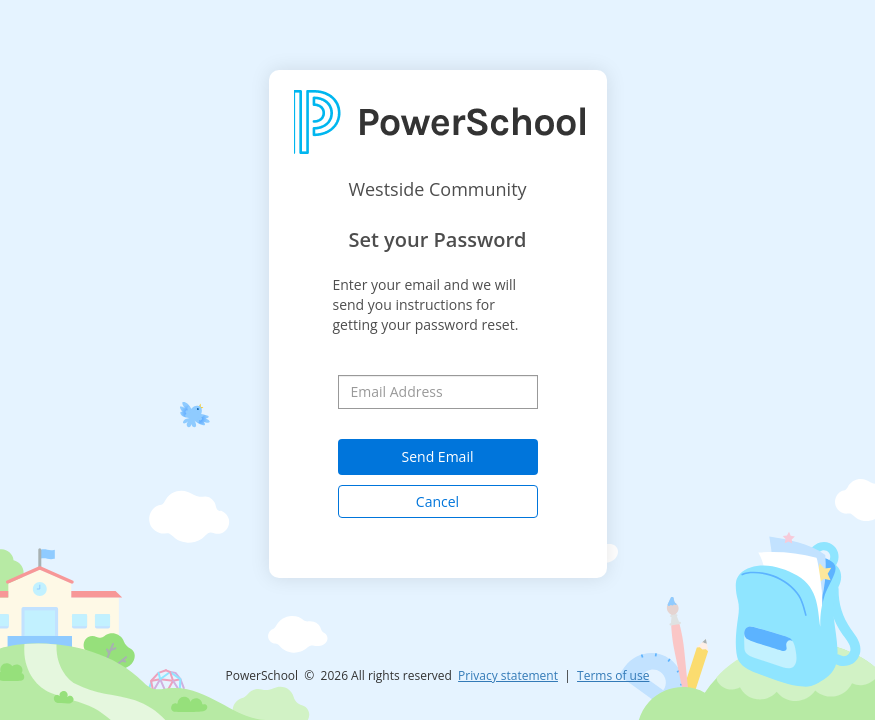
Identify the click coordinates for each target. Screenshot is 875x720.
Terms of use (613, 675)
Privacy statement (508, 675)
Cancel (437, 501)
